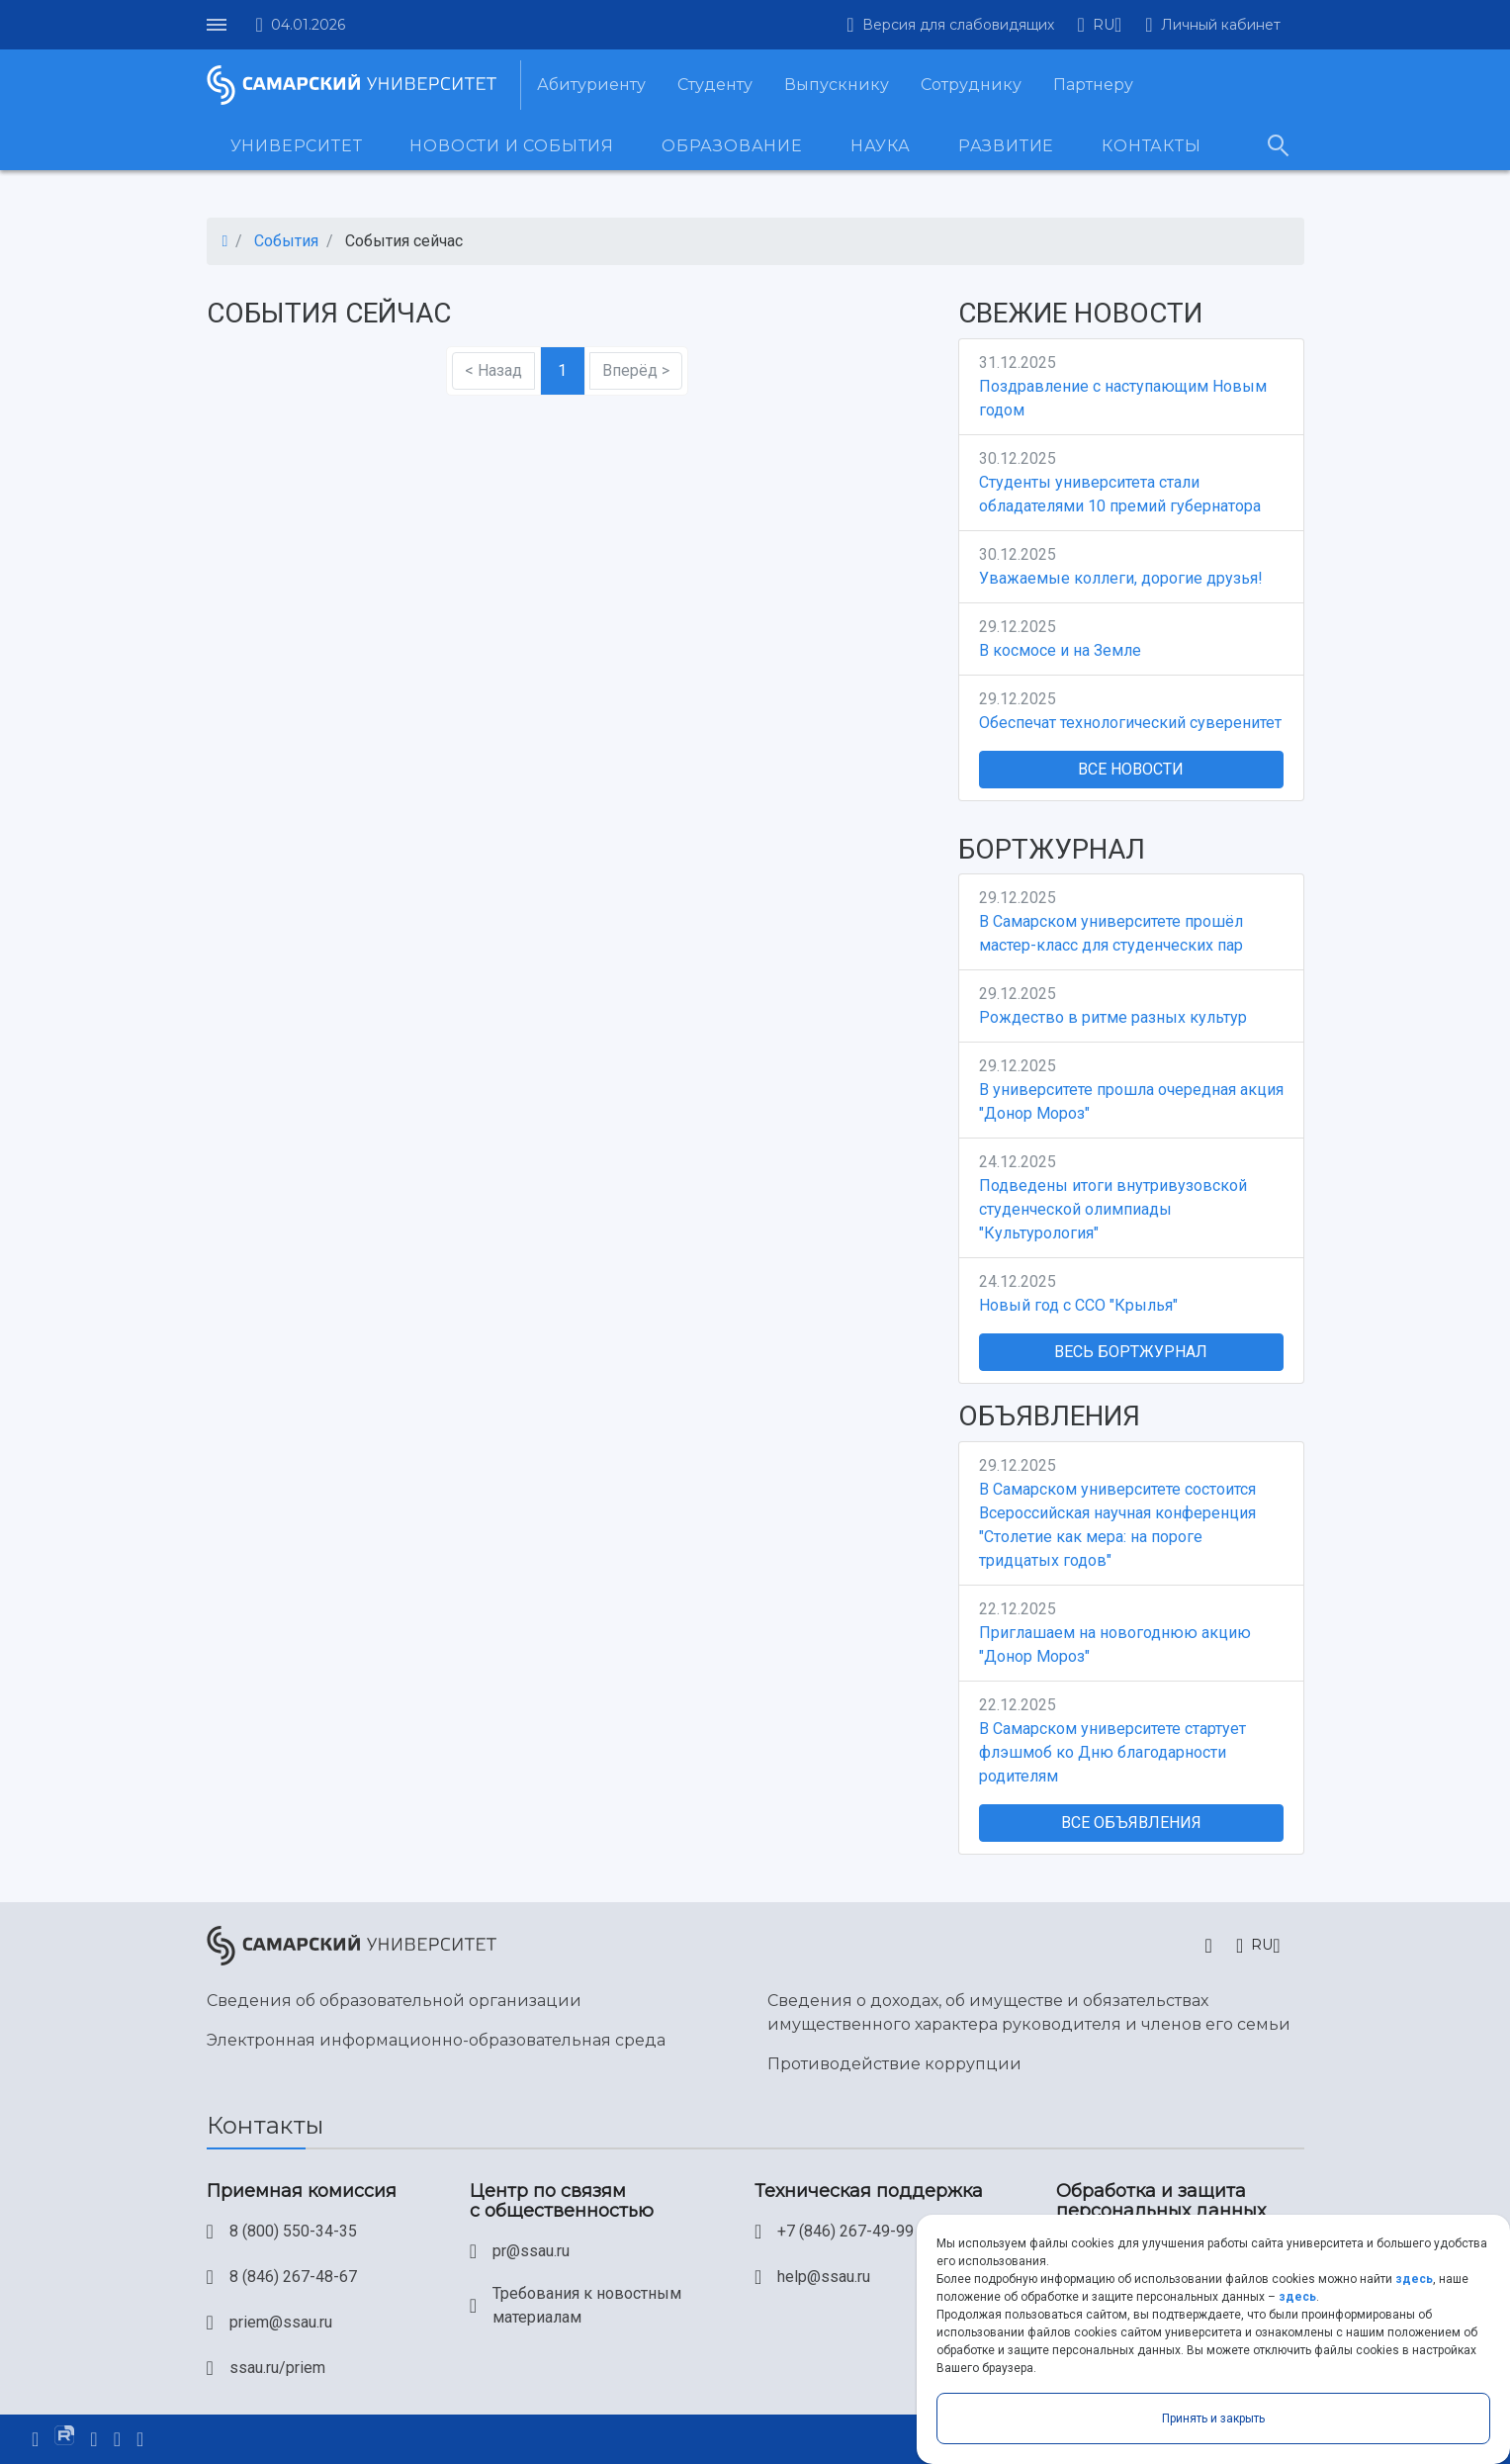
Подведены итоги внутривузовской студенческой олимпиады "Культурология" (1113, 1209)
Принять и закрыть (1213, 2418)
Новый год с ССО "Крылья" (1078, 1305)
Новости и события (511, 146)
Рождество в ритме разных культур (1113, 1017)
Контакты (1151, 146)
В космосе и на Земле (1060, 650)
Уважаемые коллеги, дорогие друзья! (1121, 578)
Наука (880, 146)
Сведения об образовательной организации (394, 2000)
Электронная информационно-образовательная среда (436, 2040)
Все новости (1131, 769)
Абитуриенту (591, 84)
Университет (296, 146)
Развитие (1006, 146)
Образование (732, 146)
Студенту (715, 84)
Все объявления (1131, 1822)
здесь (1414, 2279)
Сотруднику (971, 84)
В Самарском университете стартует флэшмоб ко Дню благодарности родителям (1112, 1752)
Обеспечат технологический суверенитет (1130, 722)
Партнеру (1093, 84)
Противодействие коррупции (894, 2063)
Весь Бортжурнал (1130, 1351)
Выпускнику (836, 84)
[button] (1100, 25)
